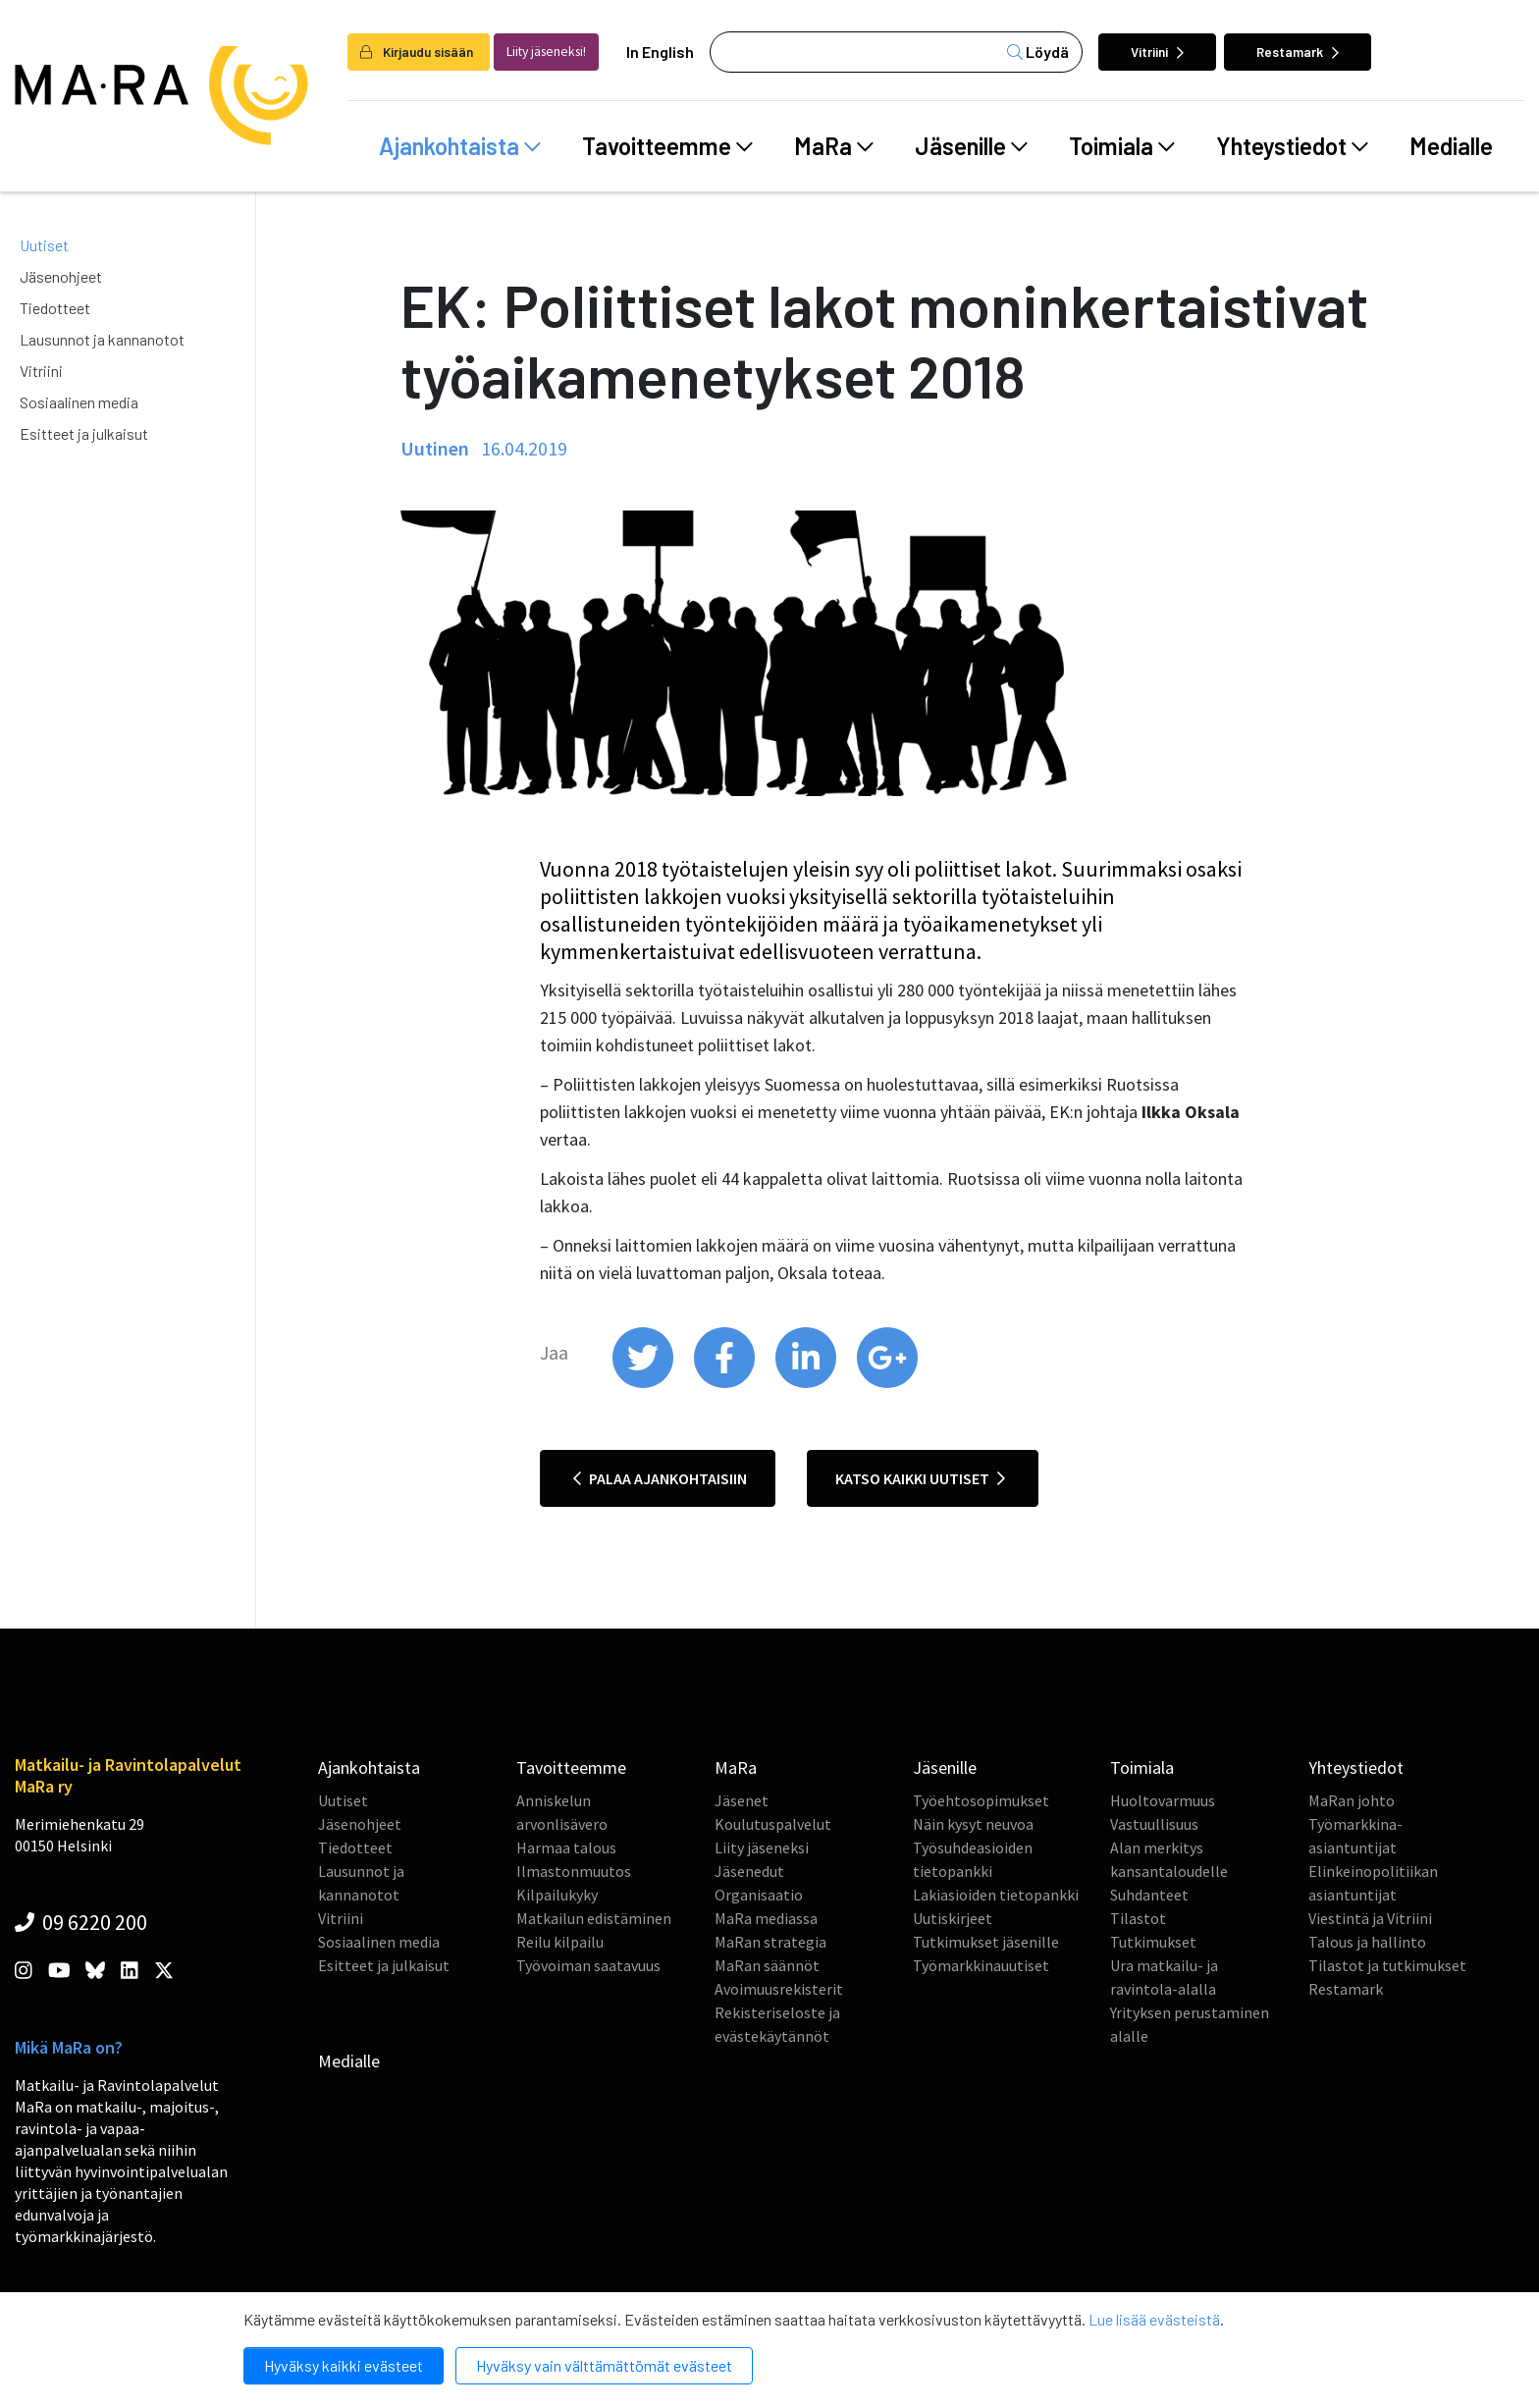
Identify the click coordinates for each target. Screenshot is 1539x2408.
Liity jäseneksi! (546, 51)
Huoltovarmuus (1162, 1800)
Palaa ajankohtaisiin (660, 1478)
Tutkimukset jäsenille (986, 1942)
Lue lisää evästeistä (1154, 2319)
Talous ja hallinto (1367, 1942)
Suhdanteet (1149, 1894)
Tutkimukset (1153, 1942)
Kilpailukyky (557, 1894)
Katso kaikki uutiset (920, 1478)
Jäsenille (971, 146)
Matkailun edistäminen (593, 1918)
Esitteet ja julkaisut (84, 433)
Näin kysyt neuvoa (973, 1824)
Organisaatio (759, 1894)
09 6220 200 (81, 1922)
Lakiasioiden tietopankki (996, 1894)
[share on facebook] (726, 1383)
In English (660, 51)
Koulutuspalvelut (773, 1824)
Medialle (1451, 146)
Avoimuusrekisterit (779, 1989)
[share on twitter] (644, 1383)
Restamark (1297, 51)
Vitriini (1157, 51)
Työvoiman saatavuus (588, 1965)
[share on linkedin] (807, 1383)
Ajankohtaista (460, 146)
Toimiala (1122, 146)
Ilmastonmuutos (573, 1871)
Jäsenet (742, 1800)
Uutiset (44, 245)
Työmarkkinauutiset (981, 1965)
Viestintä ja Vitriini (1370, 1918)
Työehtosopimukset (981, 1800)
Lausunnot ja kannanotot (102, 339)
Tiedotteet (55, 307)
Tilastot (1138, 1918)
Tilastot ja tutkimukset (1387, 1965)
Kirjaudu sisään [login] (416, 51)
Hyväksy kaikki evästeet (343, 2365)
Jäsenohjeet (61, 276)
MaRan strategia (770, 1942)
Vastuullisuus (1154, 1824)
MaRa (834, 146)
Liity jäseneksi (762, 1847)
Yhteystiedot (1292, 146)
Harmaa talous (566, 1847)
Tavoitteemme (667, 146)
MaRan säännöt (767, 1965)
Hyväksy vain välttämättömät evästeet (604, 2365)
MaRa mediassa (766, 1918)
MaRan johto (1351, 1800)
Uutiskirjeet (952, 1918)
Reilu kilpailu (560, 1942)
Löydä (1038, 51)
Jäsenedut (749, 1871)
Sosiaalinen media (79, 402)
